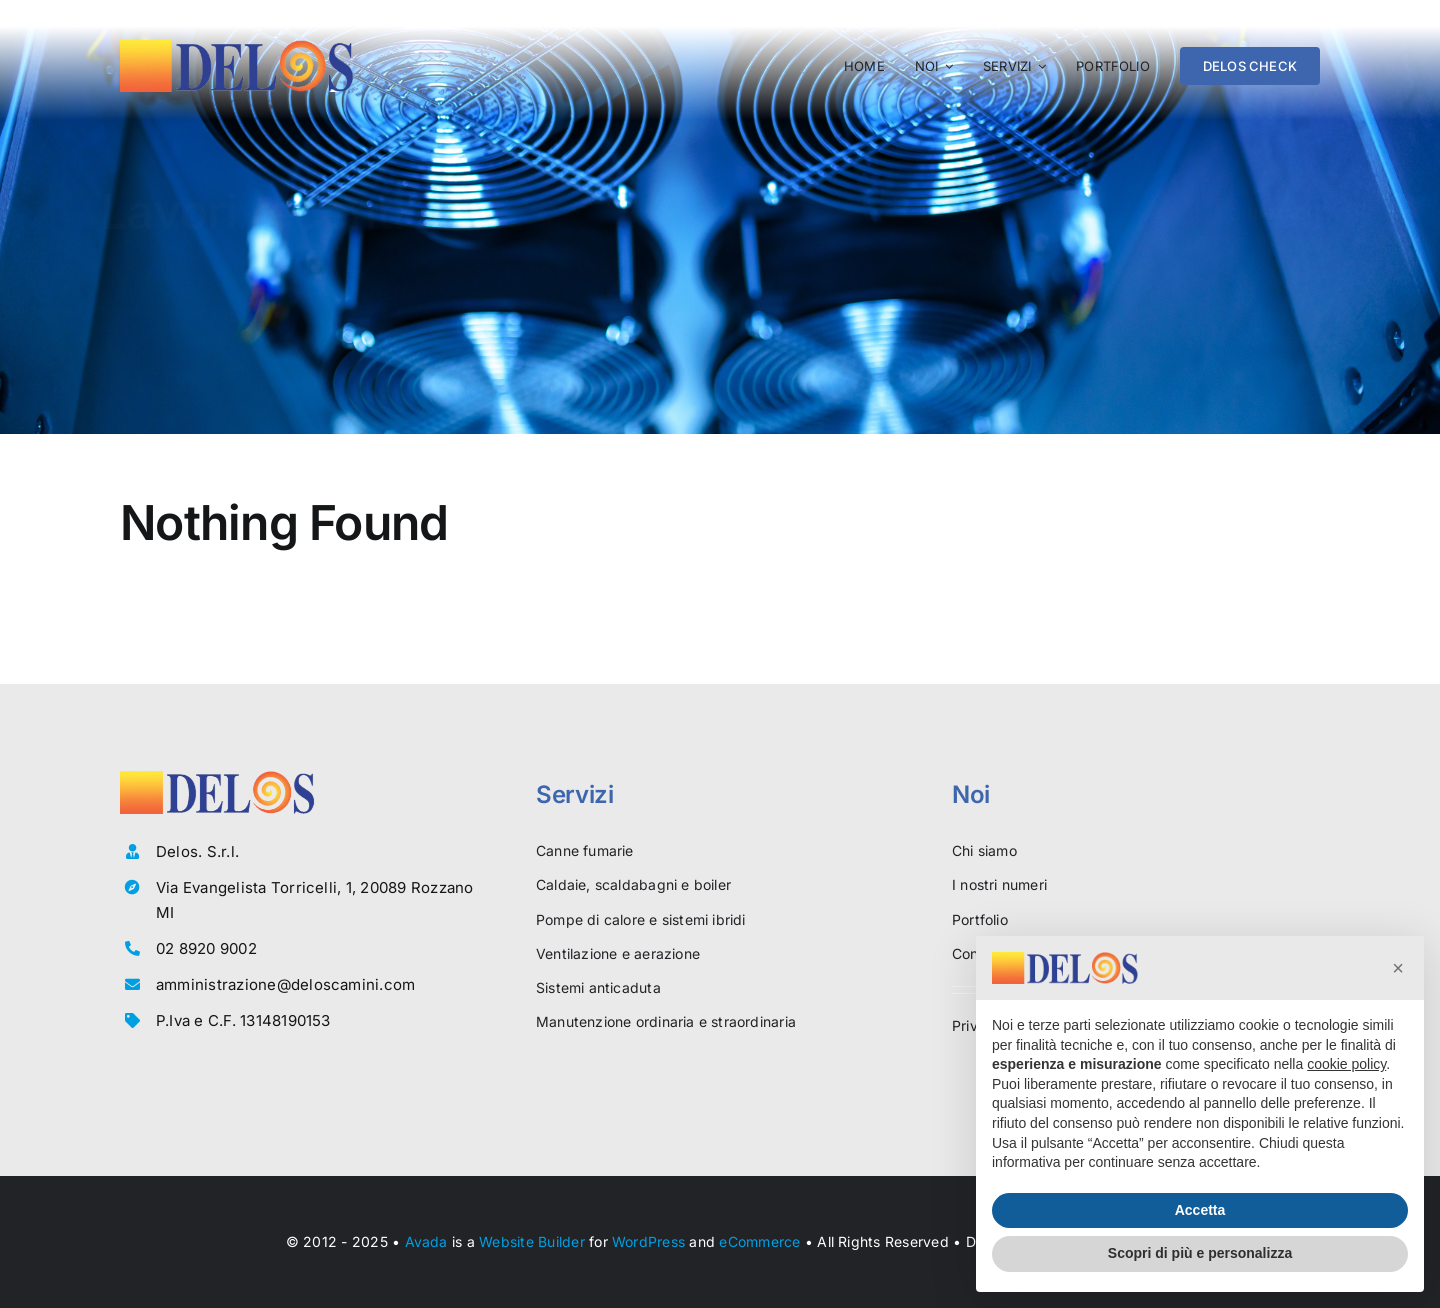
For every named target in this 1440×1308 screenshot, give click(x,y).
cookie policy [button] (1346, 1064)
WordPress (648, 1241)
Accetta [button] (1200, 1210)
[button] (1398, 968)
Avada (426, 1241)
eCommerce (759, 1241)
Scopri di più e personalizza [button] (1200, 1253)
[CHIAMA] (1254, 214)
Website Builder (532, 1241)
